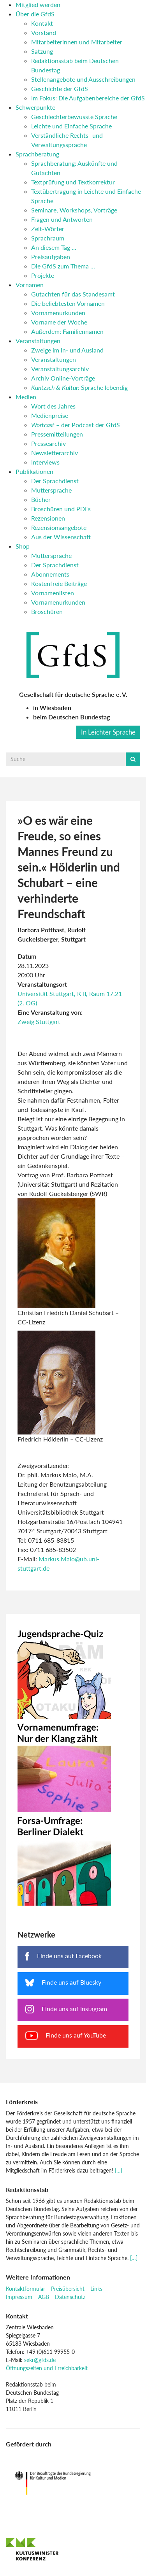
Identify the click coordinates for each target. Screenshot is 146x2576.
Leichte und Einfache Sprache (71, 126)
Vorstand (43, 32)
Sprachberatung (37, 154)
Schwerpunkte (35, 107)
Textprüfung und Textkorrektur (73, 182)
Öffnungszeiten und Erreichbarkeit (47, 2368)
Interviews (45, 462)
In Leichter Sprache (108, 732)
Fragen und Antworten (62, 219)
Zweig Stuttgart (39, 1021)
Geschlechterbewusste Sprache (74, 116)
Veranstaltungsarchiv (60, 368)
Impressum (19, 2297)
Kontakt (42, 23)
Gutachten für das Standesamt (73, 294)
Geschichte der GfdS (59, 88)
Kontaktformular (25, 2288)
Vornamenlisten (52, 592)
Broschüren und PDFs (61, 508)
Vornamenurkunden (58, 312)
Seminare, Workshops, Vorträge (74, 210)
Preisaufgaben (50, 256)
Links (96, 2288)
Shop (23, 546)
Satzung (42, 51)
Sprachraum (47, 238)
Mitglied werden (38, 4)
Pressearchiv (48, 443)
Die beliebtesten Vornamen (68, 303)
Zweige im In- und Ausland (67, 350)
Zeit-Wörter (47, 228)
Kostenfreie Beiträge (59, 583)
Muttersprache (51, 490)
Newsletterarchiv (54, 452)
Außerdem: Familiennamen (67, 331)
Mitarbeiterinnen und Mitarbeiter (76, 42)
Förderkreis (22, 2101)
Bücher (41, 499)
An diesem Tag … (53, 247)
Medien (26, 396)
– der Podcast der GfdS (75, 424)
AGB (43, 2297)
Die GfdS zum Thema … (63, 266)
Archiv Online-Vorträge (63, 378)
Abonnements (50, 574)
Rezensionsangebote (58, 527)
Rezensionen (48, 518)
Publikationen (34, 471)
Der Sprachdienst (55, 480)
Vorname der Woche (59, 322)
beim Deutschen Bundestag (71, 717)
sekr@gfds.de (40, 2360)
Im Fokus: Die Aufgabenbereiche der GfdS (88, 98)
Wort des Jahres (53, 406)
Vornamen (30, 284)
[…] (118, 2170)
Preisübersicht (67, 2288)
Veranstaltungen (38, 340)
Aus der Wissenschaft (61, 536)
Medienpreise (49, 415)
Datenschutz (70, 2297)
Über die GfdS (35, 14)
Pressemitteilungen (57, 434)
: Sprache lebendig (79, 387)
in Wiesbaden (52, 707)
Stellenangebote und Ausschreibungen (83, 79)
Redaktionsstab (27, 2189)
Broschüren (47, 611)
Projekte (42, 275)
